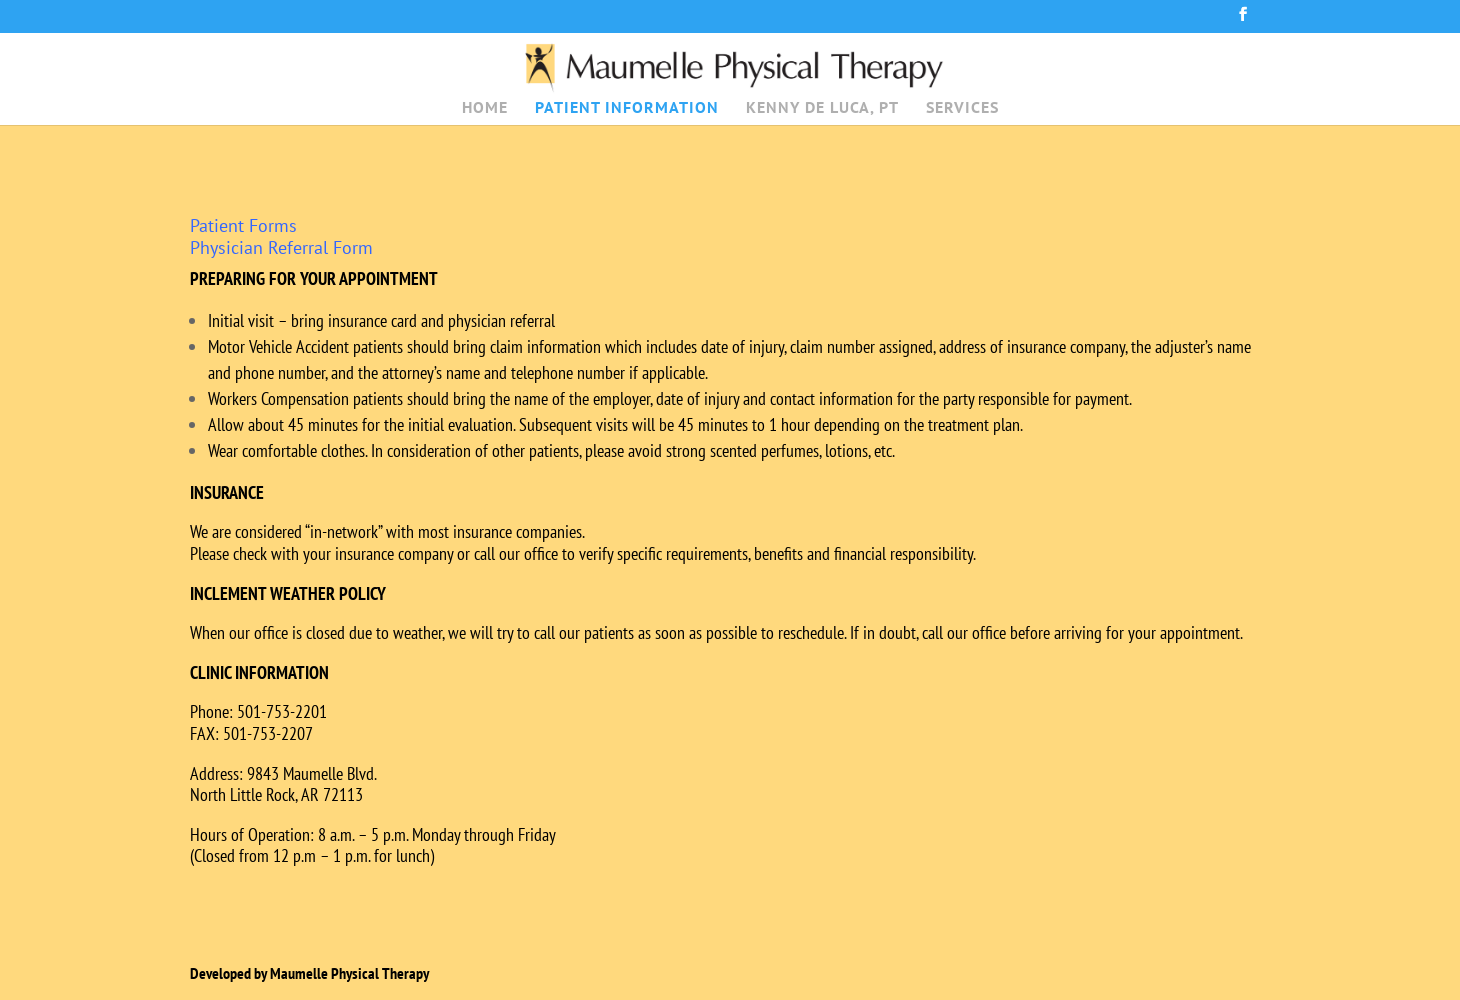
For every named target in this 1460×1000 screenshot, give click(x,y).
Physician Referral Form (281, 247)
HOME (485, 108)
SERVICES (962, 108)
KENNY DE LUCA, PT (822, 108)
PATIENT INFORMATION (627, 108)
